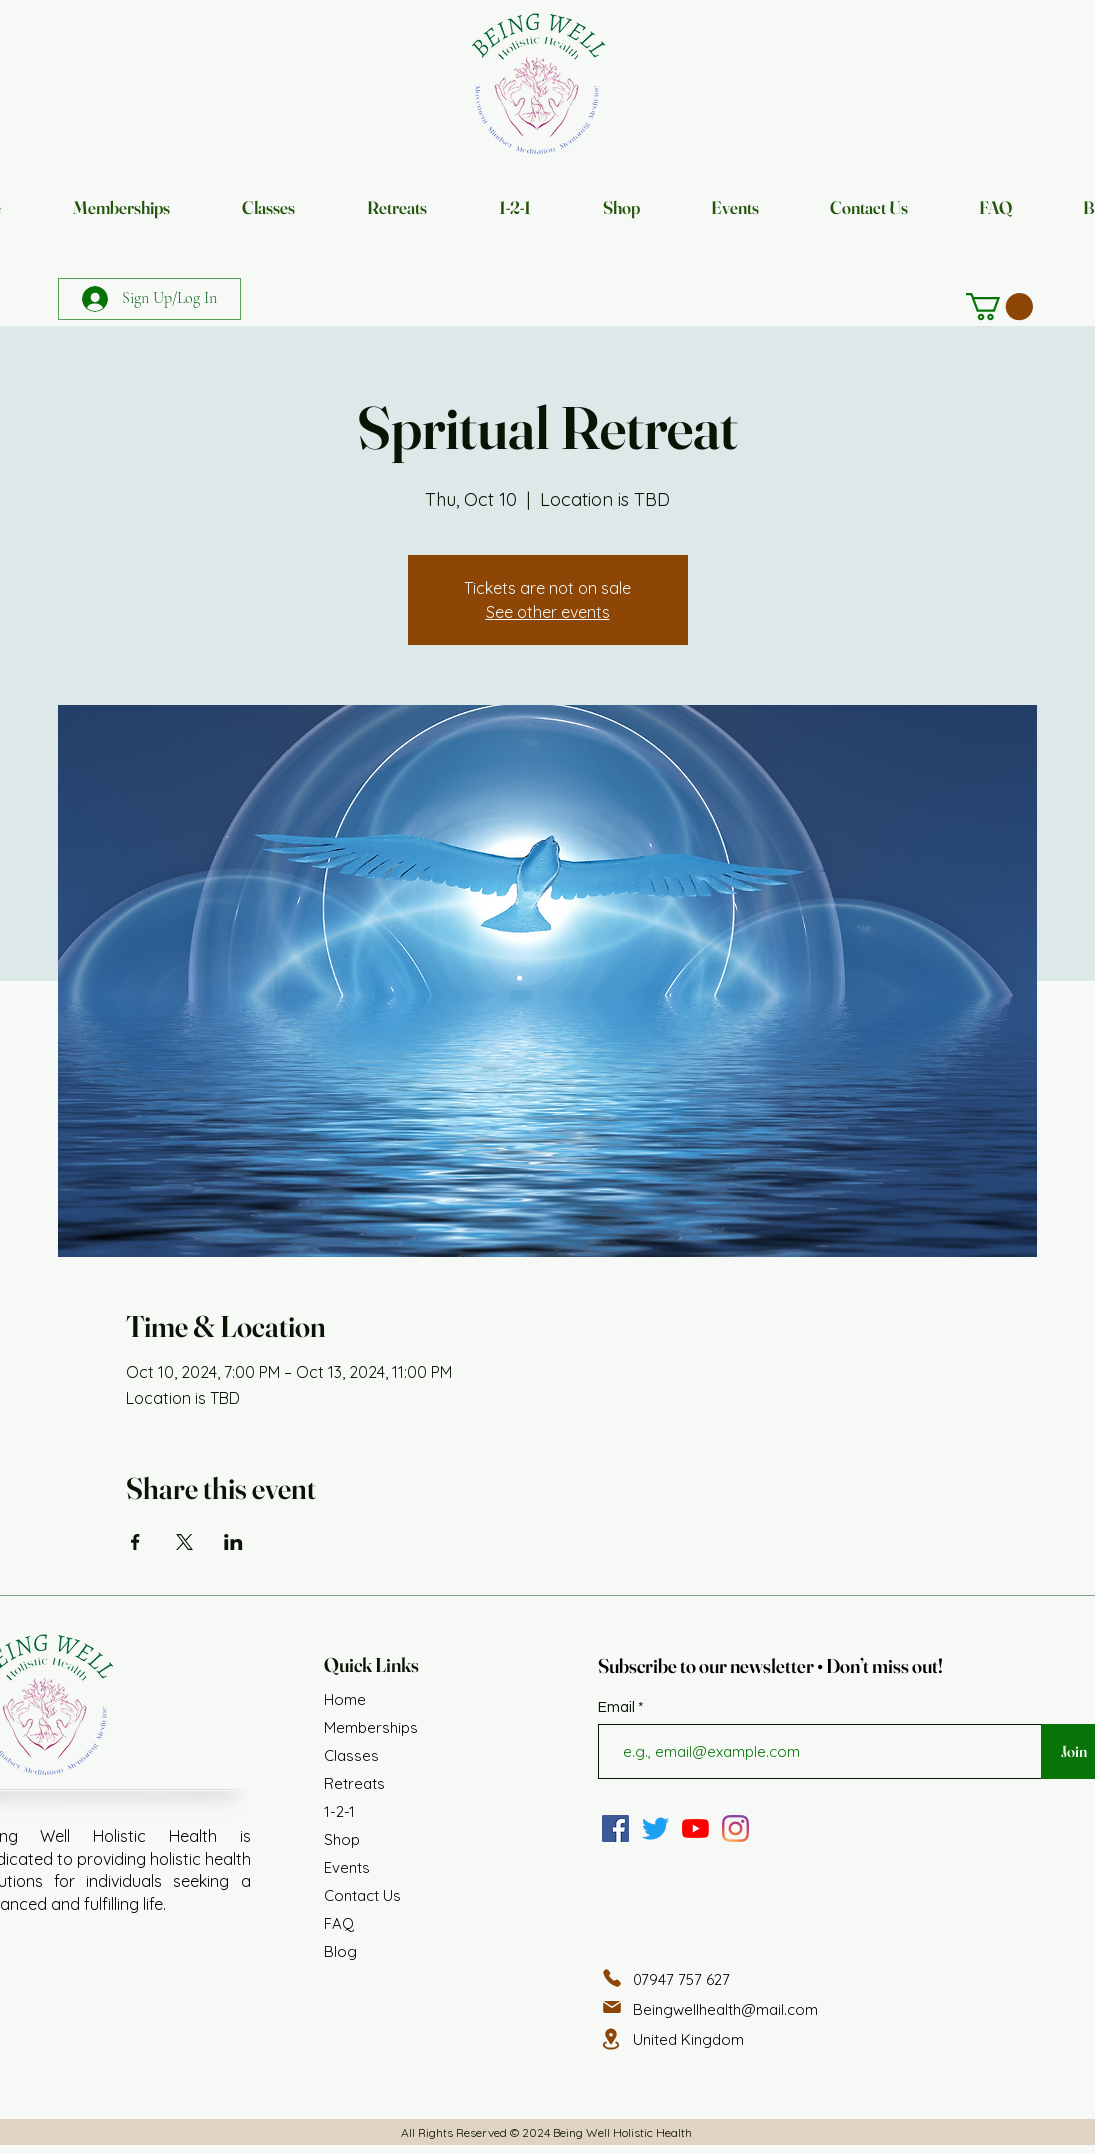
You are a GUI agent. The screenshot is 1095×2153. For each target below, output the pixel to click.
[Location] (611, 2038)
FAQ (339, 1923)
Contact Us (362, 1895)
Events (347, 1867)
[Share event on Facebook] (135, 1542)
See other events (548, 612)
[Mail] (612, 2007)
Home (345, 1699)
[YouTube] (695, 1828)
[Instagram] (735, 1828)
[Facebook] (615, 1828)
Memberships (371, 1727)
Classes (351, 1755)
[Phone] (612, 1978)
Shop (342, 1839)
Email (618, 1707)
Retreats (354, 1783)
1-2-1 (339, 1811)
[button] (999, 306)
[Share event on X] (184, 1542)
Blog (340, 1951)
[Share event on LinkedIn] (233, 1542)
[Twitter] (655, 1828)
